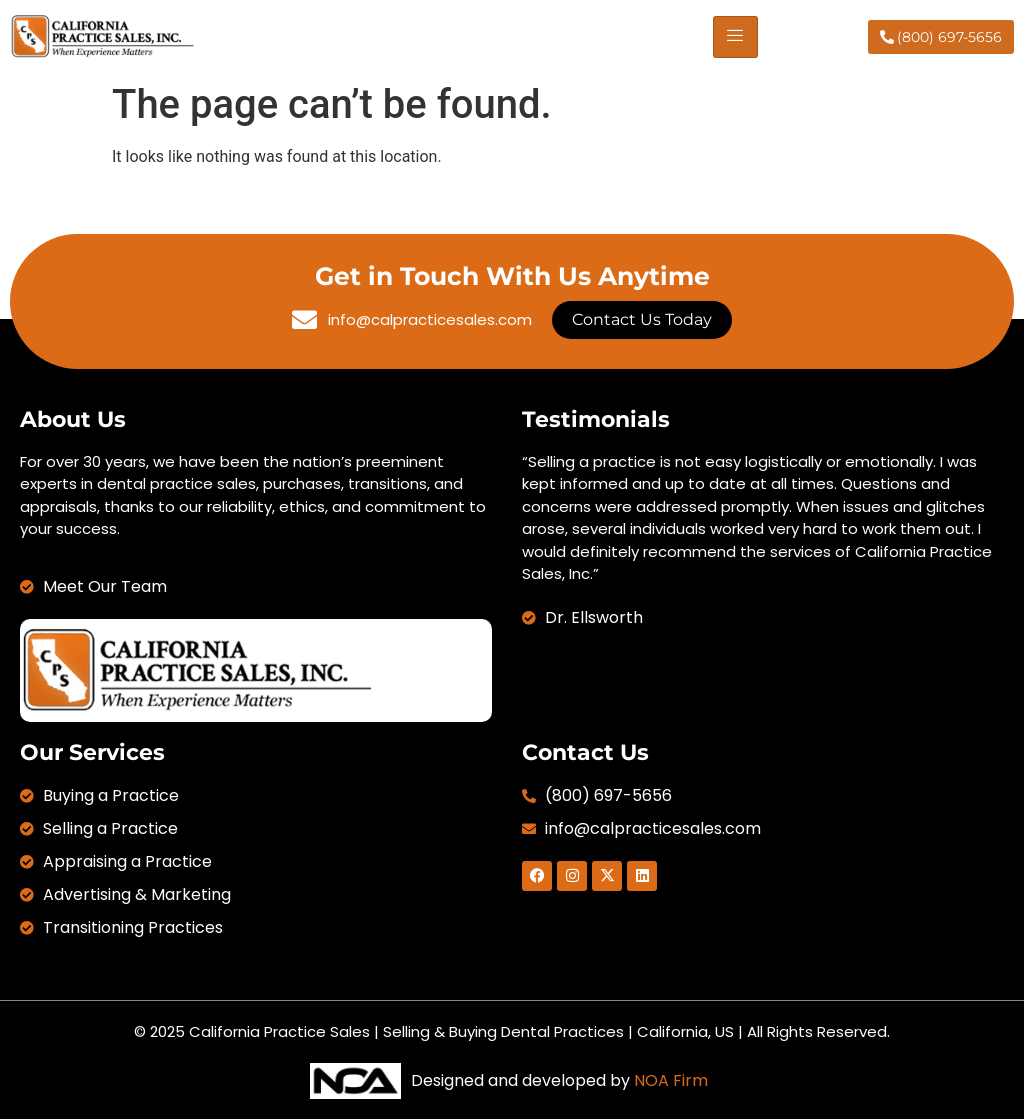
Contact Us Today (642, 319)
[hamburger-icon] (735, 37)
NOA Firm (671, 1080)
